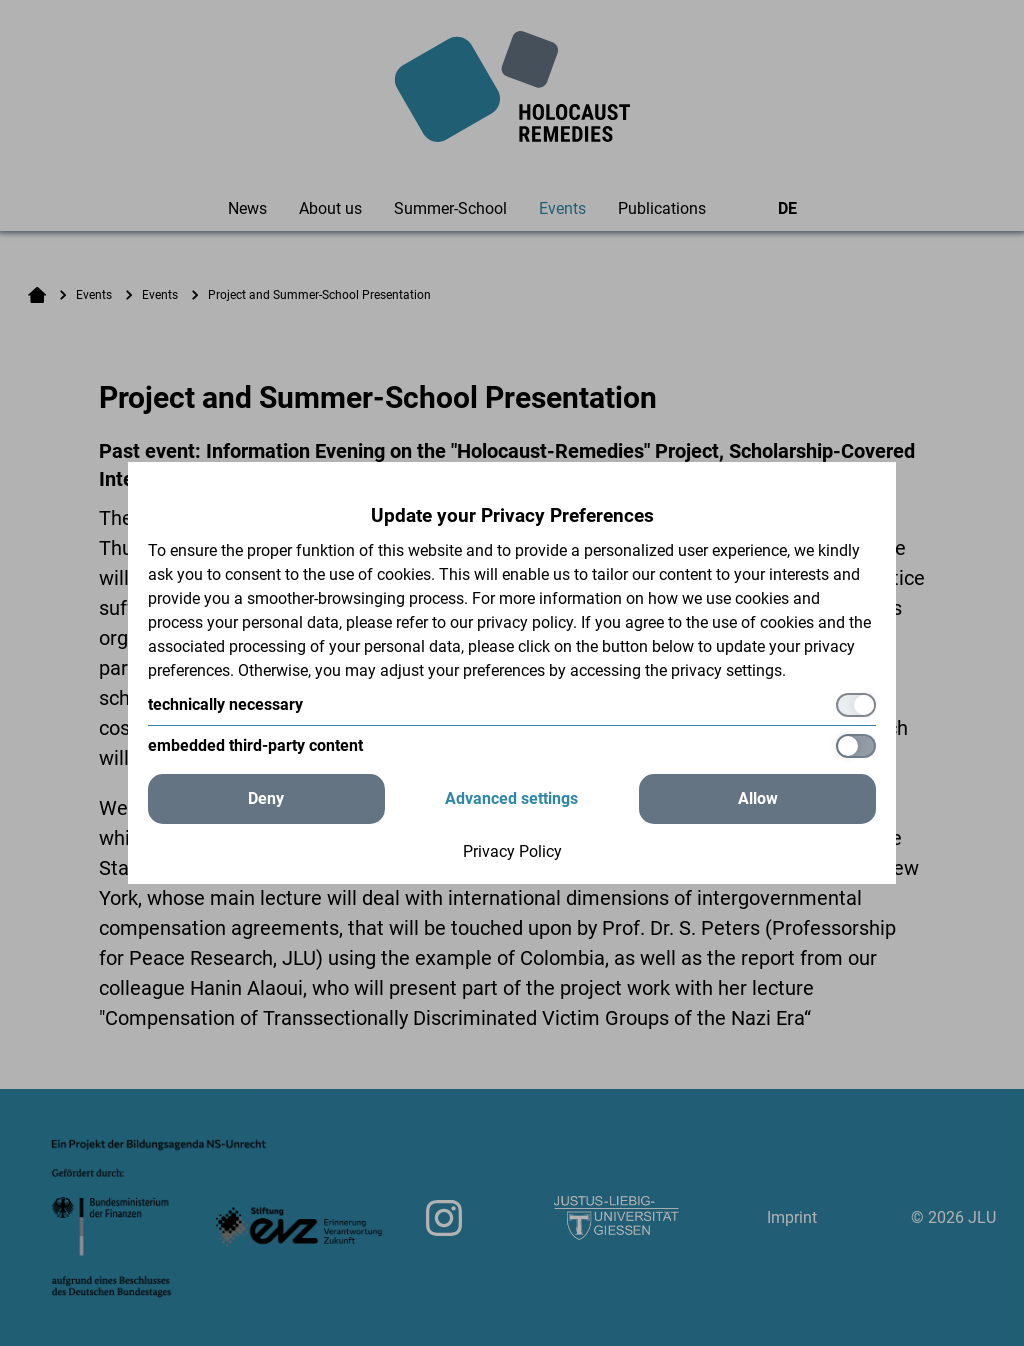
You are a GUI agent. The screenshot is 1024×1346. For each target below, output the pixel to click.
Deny (266, 798)
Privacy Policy (512, 851)
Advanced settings (511, 798)
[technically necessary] (512, 705)
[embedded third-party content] (512, 746)
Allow (758, 798)
